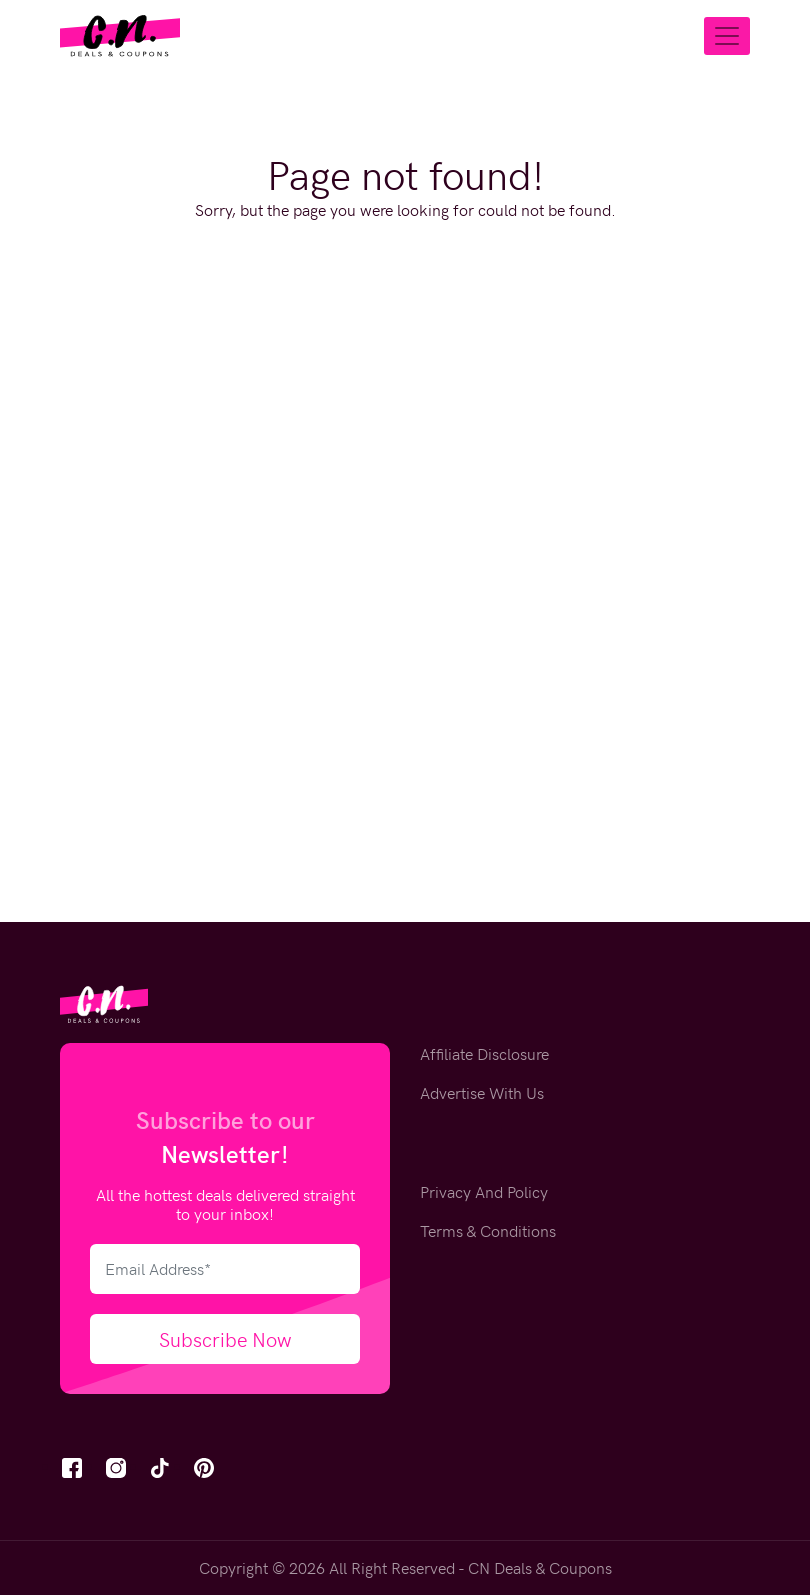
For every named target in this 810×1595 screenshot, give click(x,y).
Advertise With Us (482, 1092)
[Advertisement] (405, 500)
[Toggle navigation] (727, 36)
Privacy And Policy (484, 1191)
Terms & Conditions (488, 1230)
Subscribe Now (225, 1338)
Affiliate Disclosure (484, 1053)
